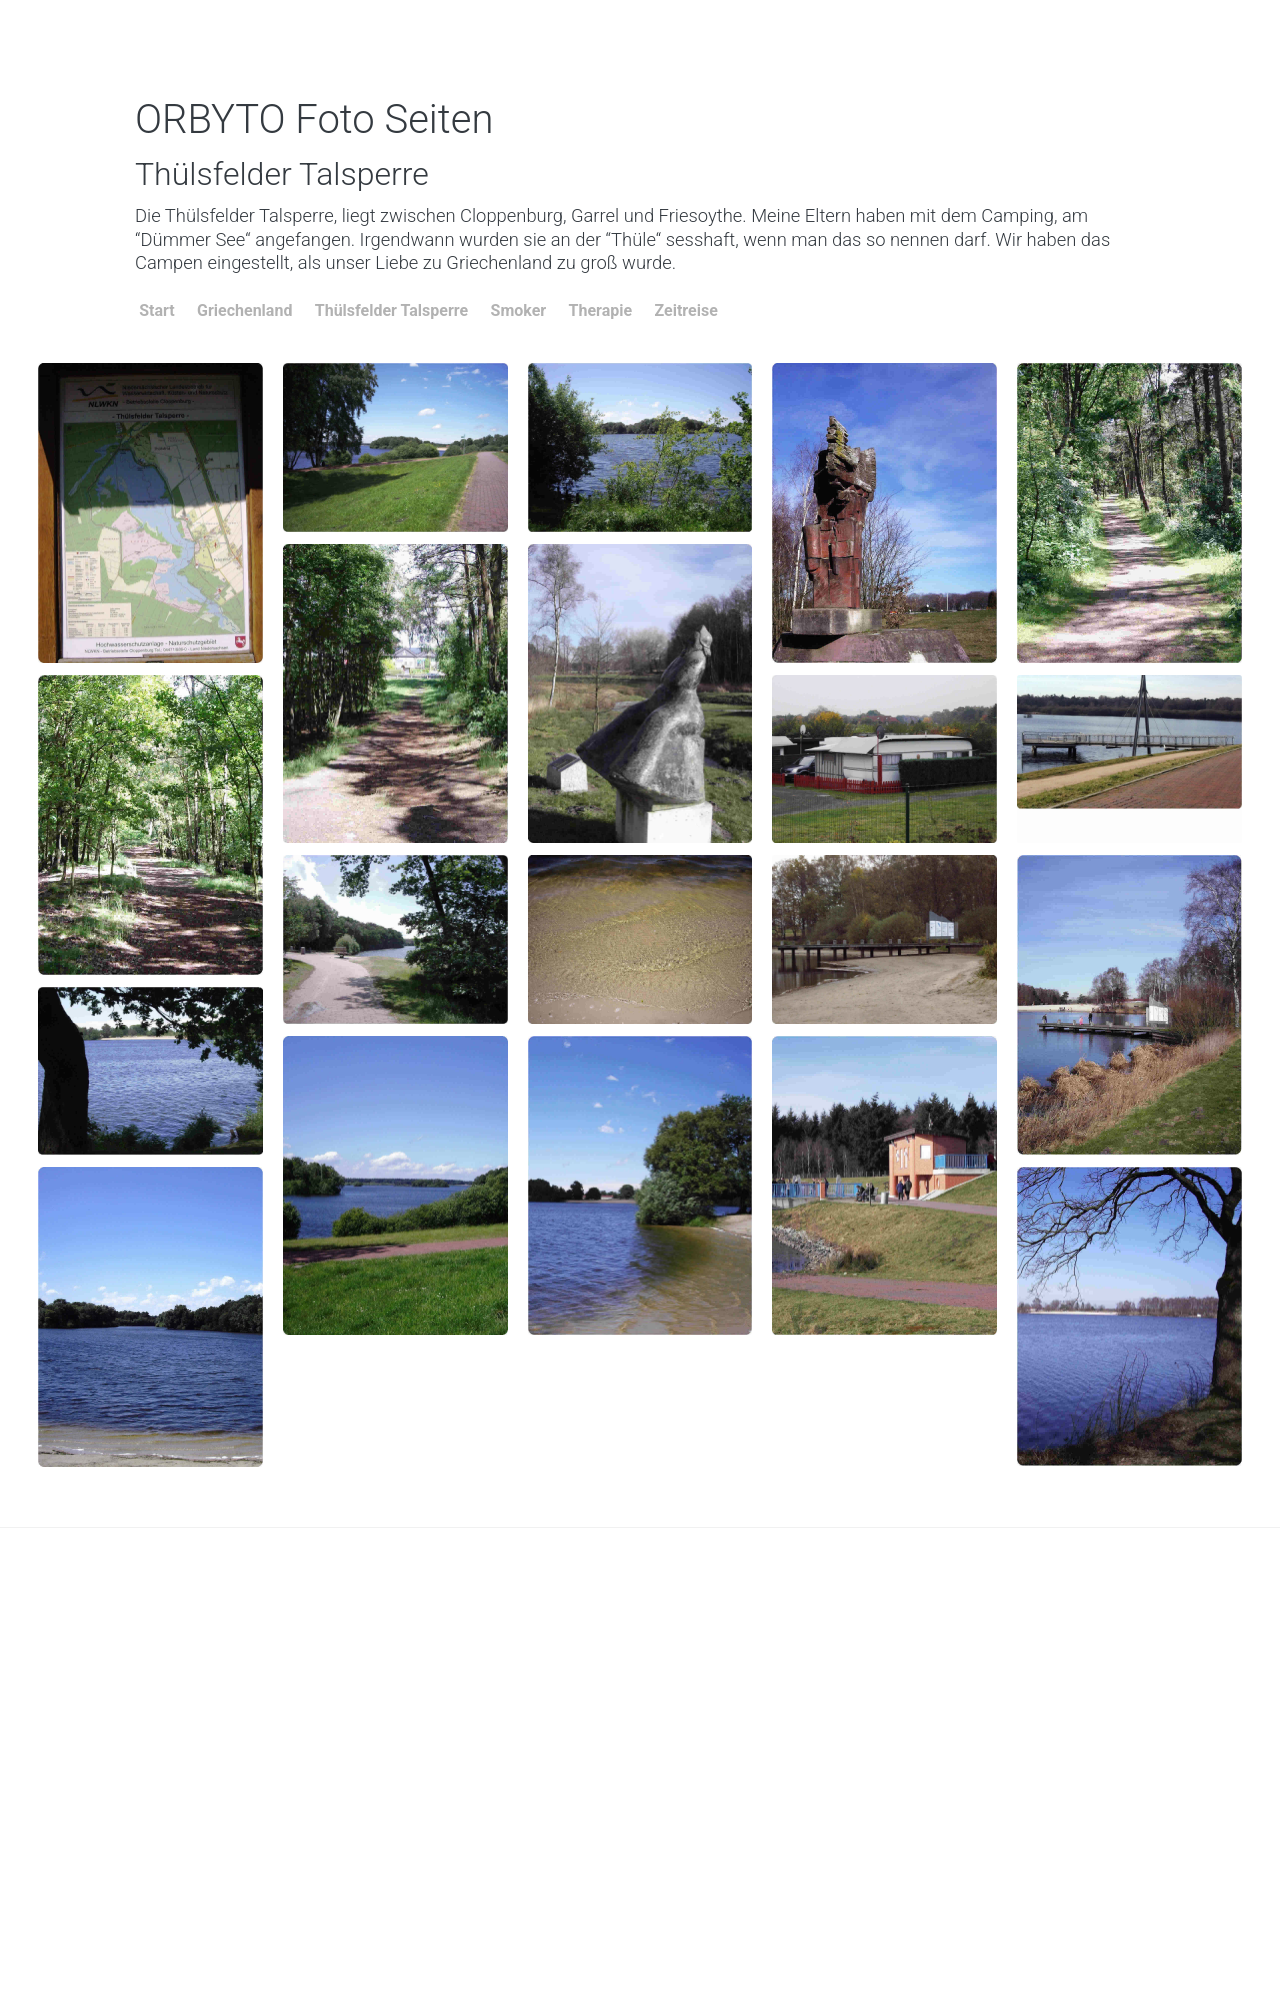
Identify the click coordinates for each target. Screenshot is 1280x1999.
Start (157, 310)
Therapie (601, 310)
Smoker (519, 310)
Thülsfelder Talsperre (391, 310)
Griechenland (244, 310)
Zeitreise (685, 310)
